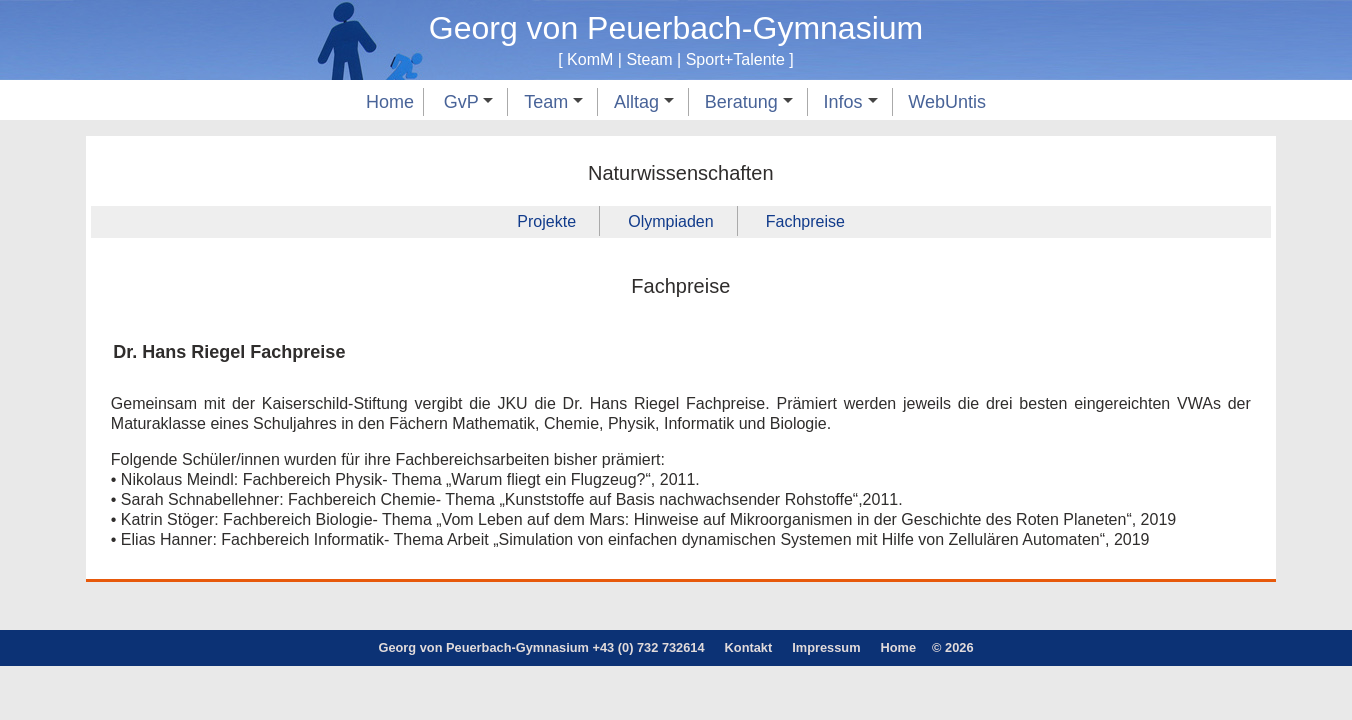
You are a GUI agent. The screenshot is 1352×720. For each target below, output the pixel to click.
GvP (469, 102)
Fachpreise (805, 221)
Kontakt (749, 647)
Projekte (546, 221)
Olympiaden (670, 221)
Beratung (749, 102)
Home (390, 102)
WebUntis (947, 102)
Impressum (826, 647)
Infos (851, 102)
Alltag (644, 102)
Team (553, 102)
